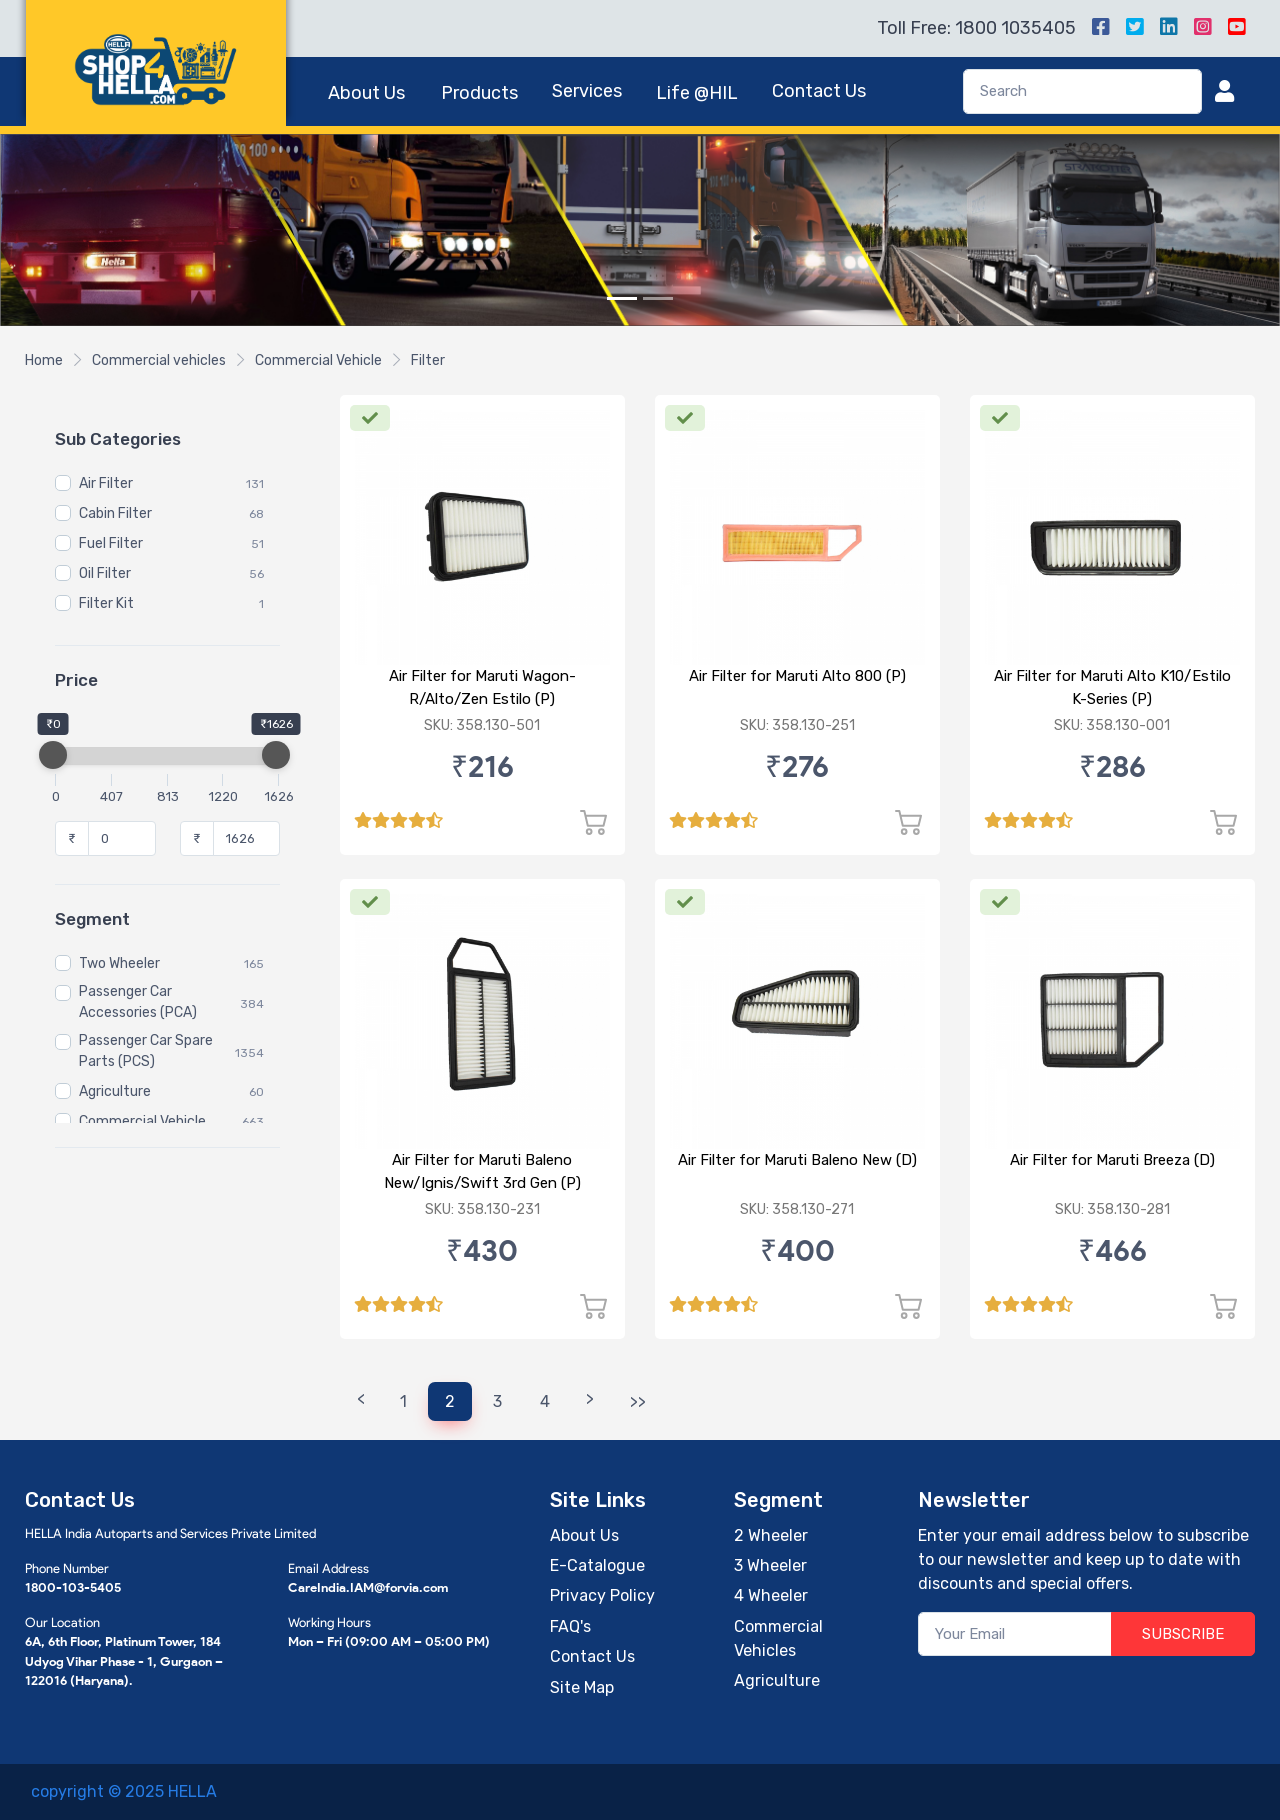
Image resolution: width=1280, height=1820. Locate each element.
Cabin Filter (115, 514)
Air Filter (106, 484)
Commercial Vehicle (318, 360)
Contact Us (819, 91)
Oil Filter (105, 574)
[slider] (53, 755)
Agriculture (115, 1092)
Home (44, 360)
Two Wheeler (119, 964)
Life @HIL (697, 93)
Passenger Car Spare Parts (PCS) (146, 1052)
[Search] (1082, 91)
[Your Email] (1015, 1634)
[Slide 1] (622, 298)
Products (479, 93)
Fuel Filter (111, 544)
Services (587, 91)
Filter (428, 360)
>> (638, 1401)
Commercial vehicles (159, 360)
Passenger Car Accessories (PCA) (138, 1003)
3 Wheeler (770, 1565)
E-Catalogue (597, 1565)
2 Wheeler (771, 1535)
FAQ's (570, 1626)
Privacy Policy (602, 1595)
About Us (366, 93)
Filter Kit (106, 604)
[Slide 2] (658, 298)
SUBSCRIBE (1183, 1634)
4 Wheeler (771, 1595)
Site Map (582, 1687)
